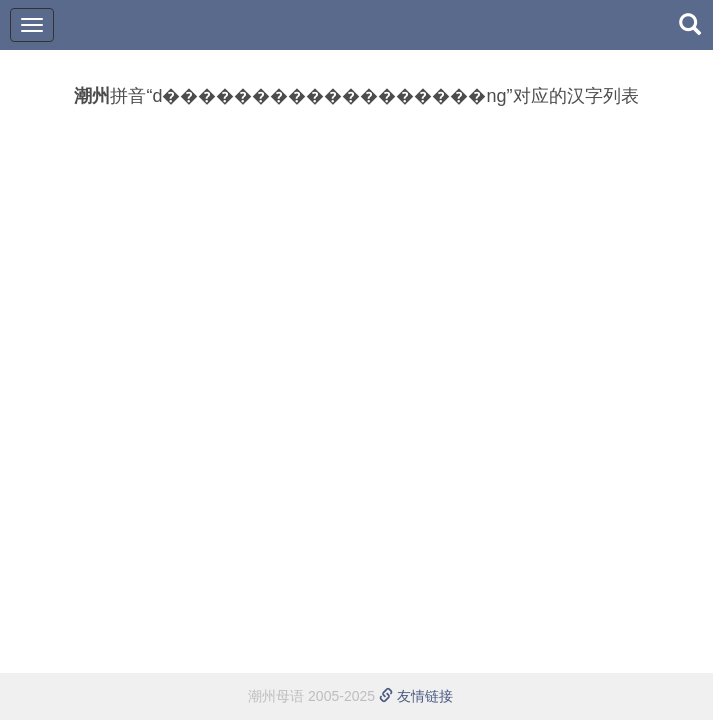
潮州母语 (276, 696)
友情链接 (416, 696)
